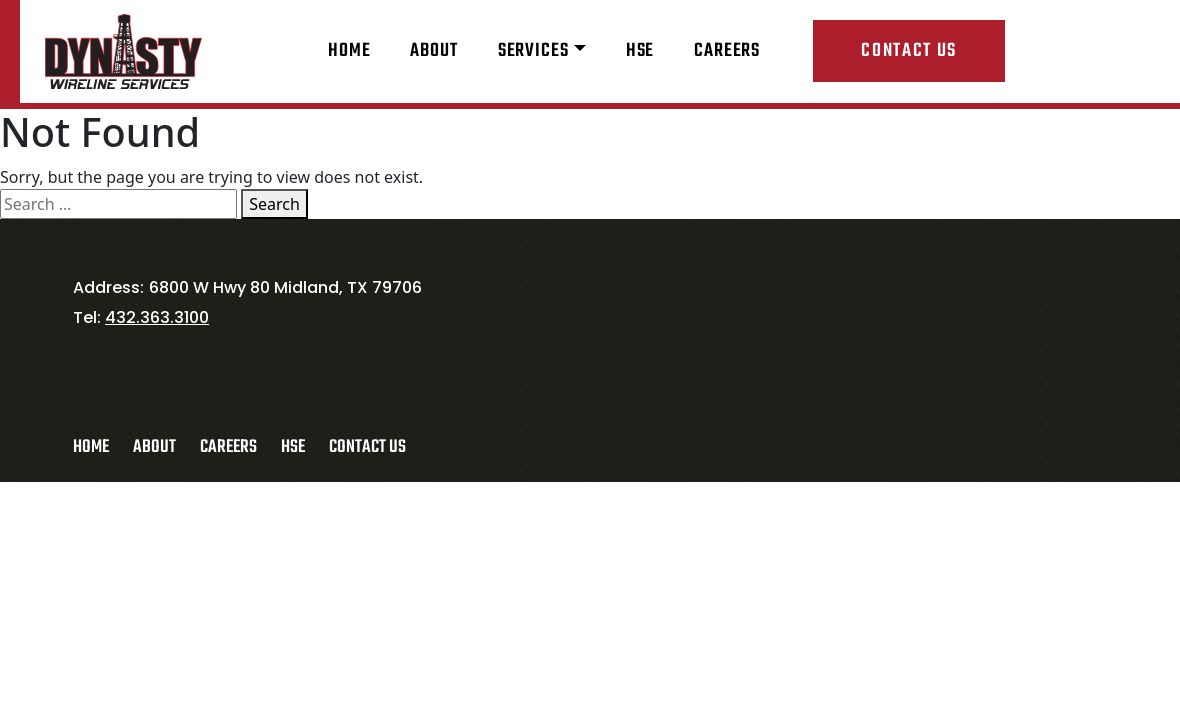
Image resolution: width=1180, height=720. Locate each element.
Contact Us (909, 51)
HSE (640, 51)
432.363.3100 (157, 317)
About (433, 51)
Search (274, 204)
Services (533, 51)
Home (349, 51)
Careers (727, 51)
